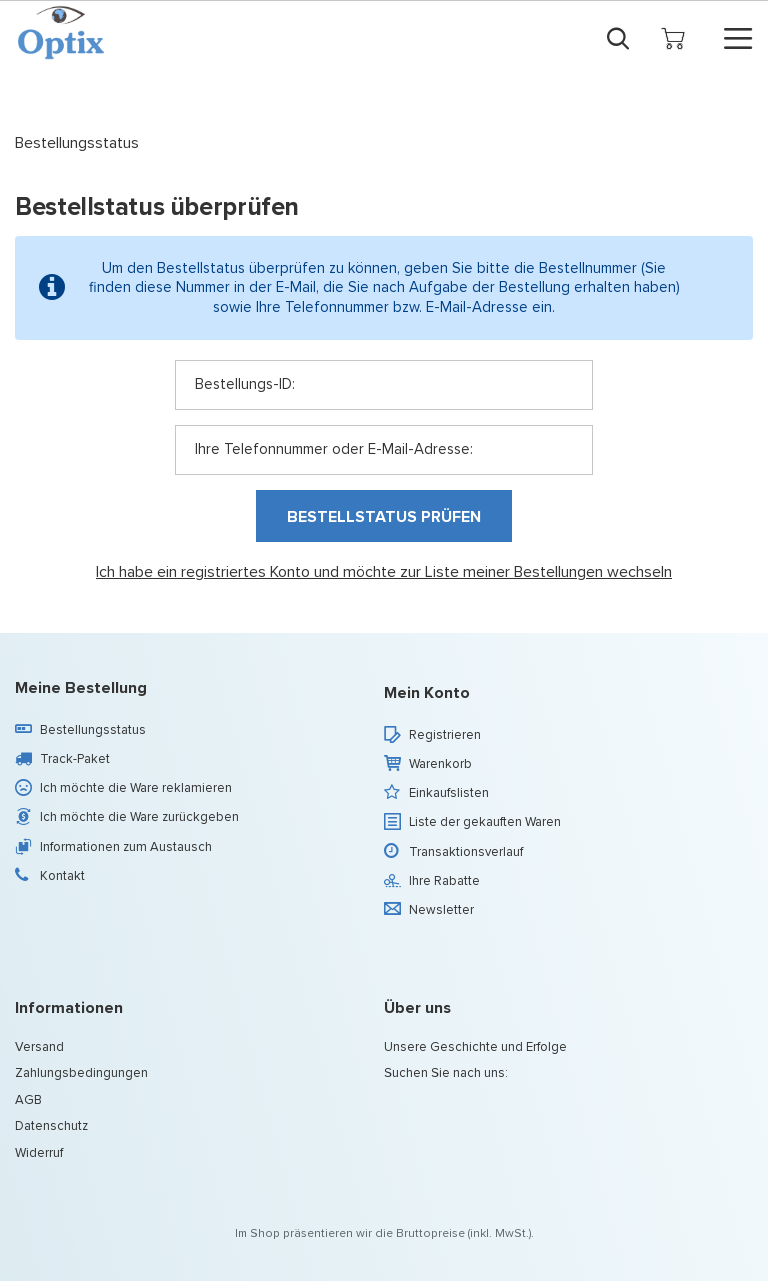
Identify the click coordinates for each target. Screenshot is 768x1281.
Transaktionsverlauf (466, 852)
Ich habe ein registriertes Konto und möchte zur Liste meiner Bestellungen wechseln (384, 572)
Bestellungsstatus (93, 730)
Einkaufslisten (449, 793)
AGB (28, 1100)
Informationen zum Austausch (126, 847)
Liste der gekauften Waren (485, 822)
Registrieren (445, 735)
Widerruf (39, 1153)
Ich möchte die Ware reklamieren (136, 788)
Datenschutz (51, 1126)
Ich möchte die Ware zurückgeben (139, 817)
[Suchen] (618, 38)
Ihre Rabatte (444, 881)
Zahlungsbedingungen (81, 1073)
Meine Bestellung (81, 688)
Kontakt (62, 876)
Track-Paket (75, 759)
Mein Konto (427, 693)
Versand (39, 1047)
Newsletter (441, 910)
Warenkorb (440, 764)
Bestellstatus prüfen (384, 516)
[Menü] (738, 39)
